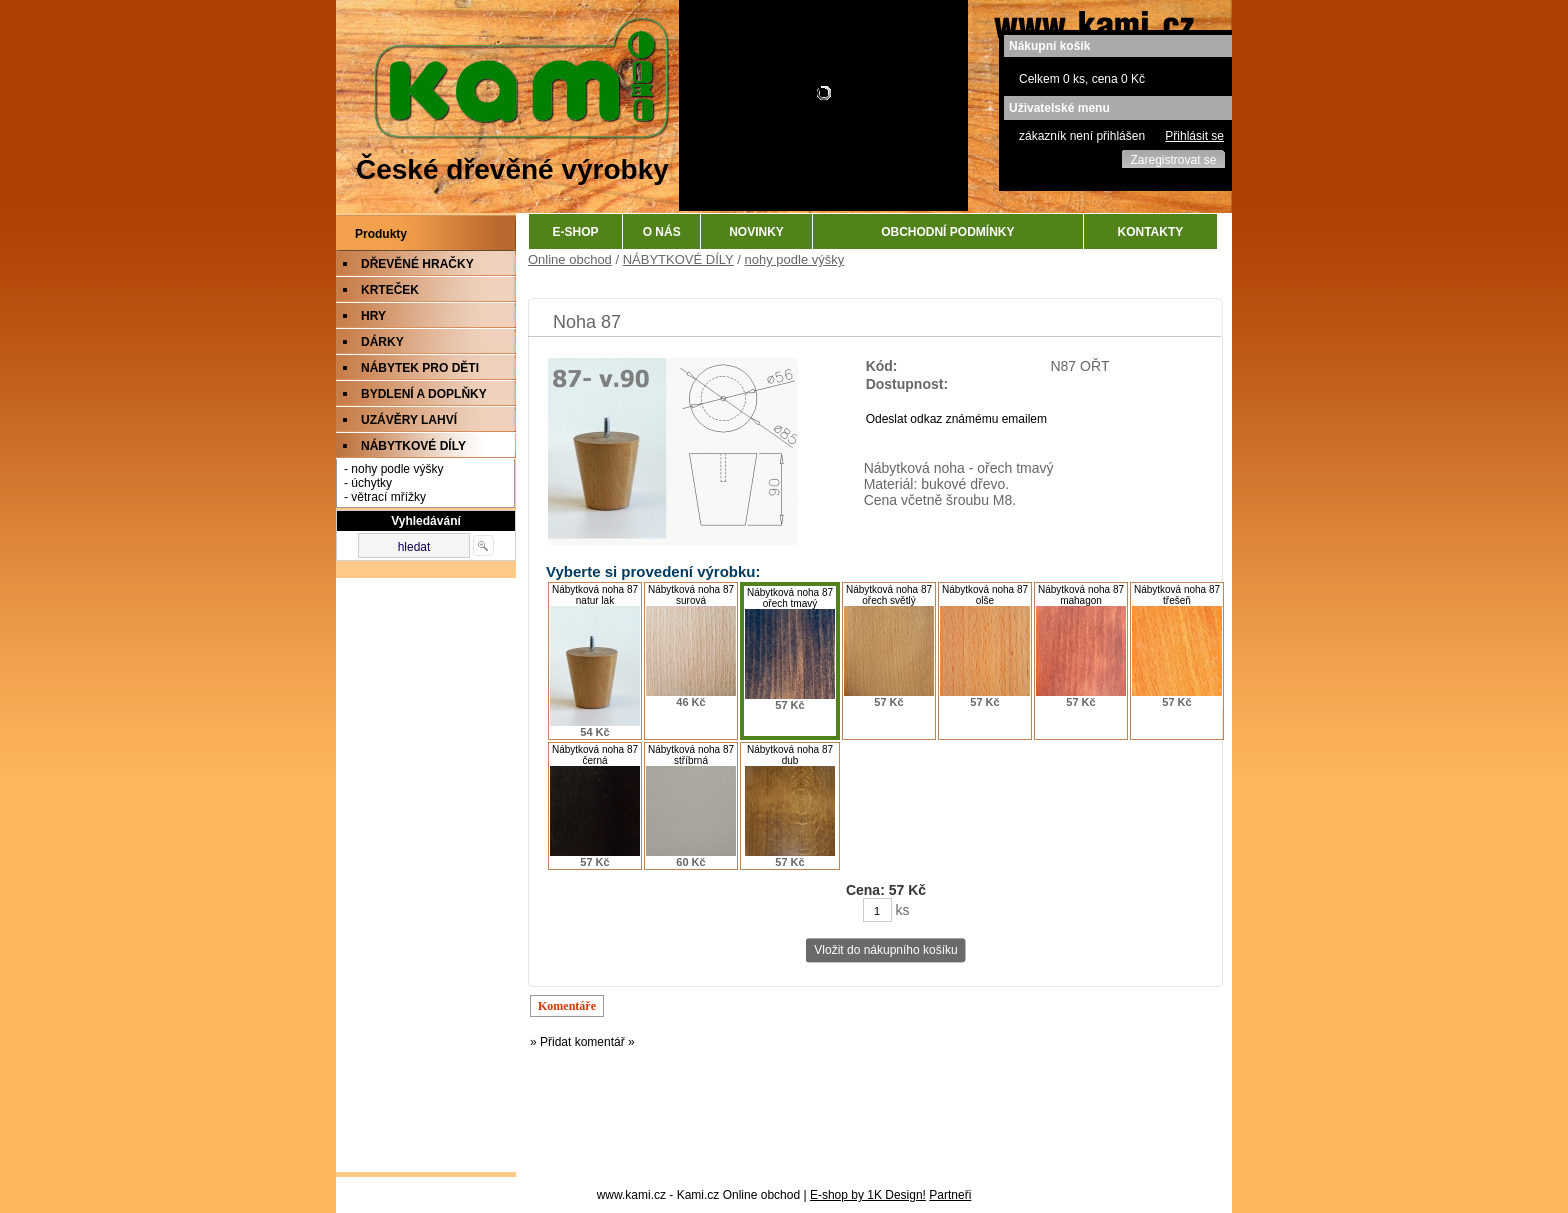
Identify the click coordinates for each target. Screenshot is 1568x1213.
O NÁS (662, 232)
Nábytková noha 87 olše (985, 595)
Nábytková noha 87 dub (790, 755)
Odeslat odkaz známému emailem (956, 419)
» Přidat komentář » (582, 1042)
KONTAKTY (1151, 232)
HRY (373, 316)
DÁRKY (382, 342)
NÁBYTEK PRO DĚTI (420, 368)
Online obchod (570, 259)
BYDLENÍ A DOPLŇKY (424, 394)
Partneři (950, 1195)
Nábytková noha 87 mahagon (1081, 595)
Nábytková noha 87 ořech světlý (889, 595)
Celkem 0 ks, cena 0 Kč (1082, 79)
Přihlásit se (1194, 136)
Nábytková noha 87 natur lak (595, 595)
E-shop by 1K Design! (868, 1195)
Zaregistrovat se (1173, 160)
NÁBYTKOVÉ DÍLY (413, 446)
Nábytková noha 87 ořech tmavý (790, 598)
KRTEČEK (390, 290)
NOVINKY (756, 232)
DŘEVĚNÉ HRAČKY (417, 264)
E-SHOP (576, 232)
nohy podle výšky (795, 259)
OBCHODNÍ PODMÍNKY (947, 232)
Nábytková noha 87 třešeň (1177, 595)
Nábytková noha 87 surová (691, 595)
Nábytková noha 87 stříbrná (691, 755)
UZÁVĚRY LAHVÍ (409, 420)
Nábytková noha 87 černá (595, 755)
